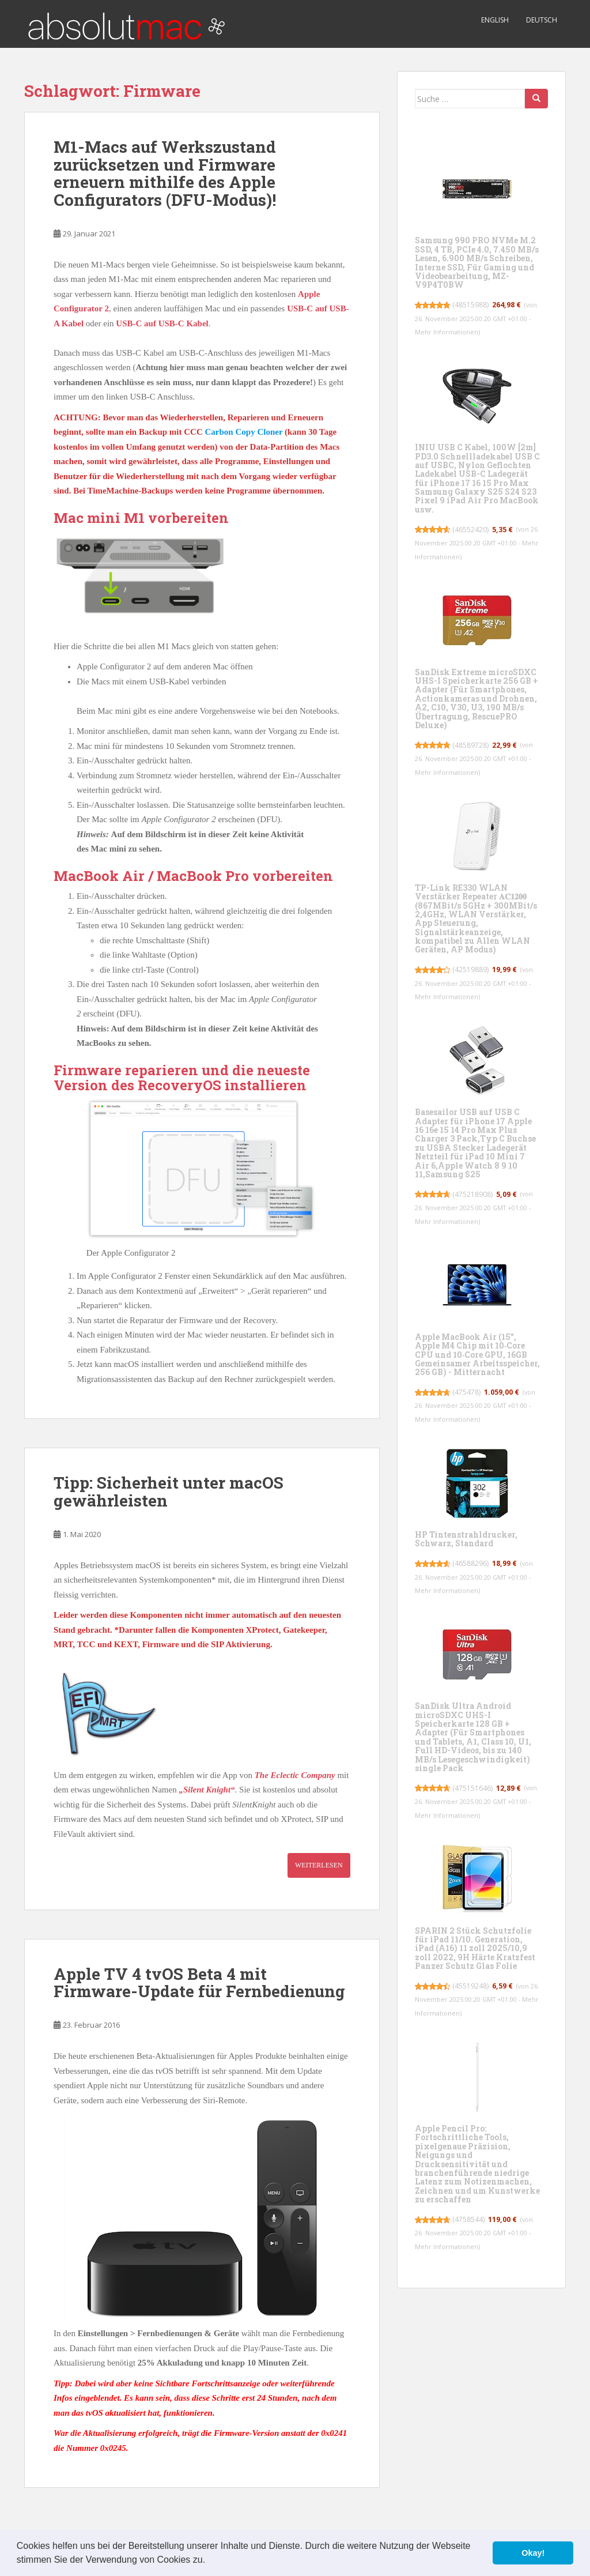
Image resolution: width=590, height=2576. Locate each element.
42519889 (471, 969)
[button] (209, 2561)
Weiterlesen (319, 1865)
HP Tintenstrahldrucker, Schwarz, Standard (466, 1539)
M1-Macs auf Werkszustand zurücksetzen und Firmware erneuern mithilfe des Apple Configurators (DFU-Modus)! (165, 173)
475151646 (473, 1788)
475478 (467, 1392)
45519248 (471, 1986)
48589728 (471, 745)
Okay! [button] (532, 2553)
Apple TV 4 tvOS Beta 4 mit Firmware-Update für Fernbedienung (199, 1982)
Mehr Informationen (446, 332)
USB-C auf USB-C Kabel (162, 323)
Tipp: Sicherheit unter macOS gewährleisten (168, 1491)
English (495, 20)
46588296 (471, 1563)
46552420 (471, 529)
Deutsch (541, 20)
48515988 (471, 305)
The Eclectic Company (295, 1775)
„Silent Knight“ (207, 1789)
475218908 (473, 1194)
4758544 (469, 2219)
